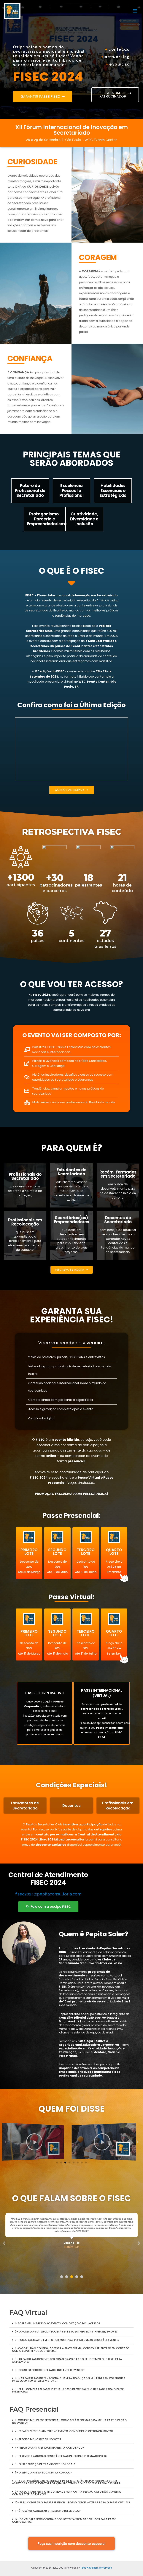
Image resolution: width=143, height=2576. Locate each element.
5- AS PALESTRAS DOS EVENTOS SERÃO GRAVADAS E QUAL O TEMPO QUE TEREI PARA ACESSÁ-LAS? (67, 2360)
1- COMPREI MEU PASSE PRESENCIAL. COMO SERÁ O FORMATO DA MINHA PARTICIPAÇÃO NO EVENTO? (69, 2421)
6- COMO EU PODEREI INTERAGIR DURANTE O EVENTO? (49, 2370)
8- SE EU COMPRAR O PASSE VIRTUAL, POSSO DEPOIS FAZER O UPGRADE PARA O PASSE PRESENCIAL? (68, 2390)
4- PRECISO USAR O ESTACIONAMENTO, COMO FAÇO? (49, 2448)
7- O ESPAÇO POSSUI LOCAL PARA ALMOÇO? (43, 2472)
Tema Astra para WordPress (96, 2567)
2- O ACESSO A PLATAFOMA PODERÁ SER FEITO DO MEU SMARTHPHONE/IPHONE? (66, 2331)
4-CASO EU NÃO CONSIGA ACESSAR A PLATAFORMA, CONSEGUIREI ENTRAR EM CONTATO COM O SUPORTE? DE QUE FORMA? (70, 2350)
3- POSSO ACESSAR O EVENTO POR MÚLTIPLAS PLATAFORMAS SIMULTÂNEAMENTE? (67, 2340)
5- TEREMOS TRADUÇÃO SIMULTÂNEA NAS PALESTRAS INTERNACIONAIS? (61, 2456)
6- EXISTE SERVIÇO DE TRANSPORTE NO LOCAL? (45, 2464)
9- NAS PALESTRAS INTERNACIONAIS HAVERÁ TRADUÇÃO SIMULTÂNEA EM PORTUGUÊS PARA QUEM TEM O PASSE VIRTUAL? (68, 2380)
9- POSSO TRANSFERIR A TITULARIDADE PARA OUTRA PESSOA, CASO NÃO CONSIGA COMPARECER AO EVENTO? (66, 2493)
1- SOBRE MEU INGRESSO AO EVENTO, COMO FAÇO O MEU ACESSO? (57, 2323)
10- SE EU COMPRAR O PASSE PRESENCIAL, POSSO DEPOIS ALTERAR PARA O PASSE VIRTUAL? (72, 2502)
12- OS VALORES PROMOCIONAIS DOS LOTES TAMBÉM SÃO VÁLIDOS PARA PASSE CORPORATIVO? (64, 2520)
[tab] (71, 2323)
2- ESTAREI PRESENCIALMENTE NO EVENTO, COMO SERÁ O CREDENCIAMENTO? (64, 2431)
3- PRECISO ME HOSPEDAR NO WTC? (38, 2439)
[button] (42, 96)
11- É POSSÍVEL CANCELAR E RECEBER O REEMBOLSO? (48, 2511)
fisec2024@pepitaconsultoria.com (48, 1894)
